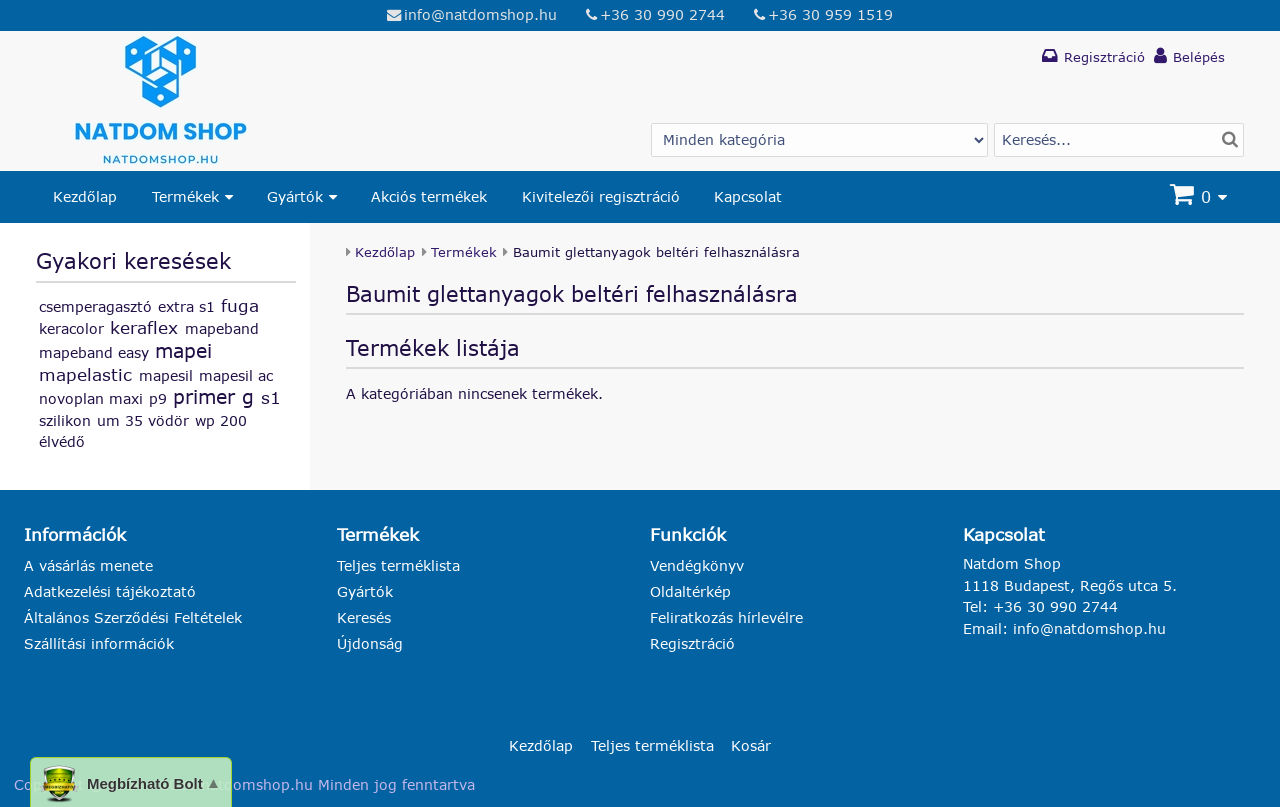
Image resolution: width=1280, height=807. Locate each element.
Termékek (185, 196)
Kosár (751, 745)
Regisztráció (692, 643)
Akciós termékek (429, 196)
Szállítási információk (99, 643)
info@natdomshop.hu (480, 14)
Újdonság (370, 643)
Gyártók (295, 196)
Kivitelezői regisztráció (601, 196)
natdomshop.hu (257, 784)
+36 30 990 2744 (662, 14)
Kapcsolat (748, 196)
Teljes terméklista (398, 565)
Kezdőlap (85, 196)
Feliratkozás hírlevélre (726, 617)
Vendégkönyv (697, 565)
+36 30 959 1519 (830, 14)
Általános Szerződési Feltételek (133, 617)
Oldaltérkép (690, 591)
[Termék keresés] (1119, 140)
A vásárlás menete (88, 565)
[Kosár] (1200, 197)
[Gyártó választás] (819, 140)
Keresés (364, 617)
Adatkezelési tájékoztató (110, 591)
